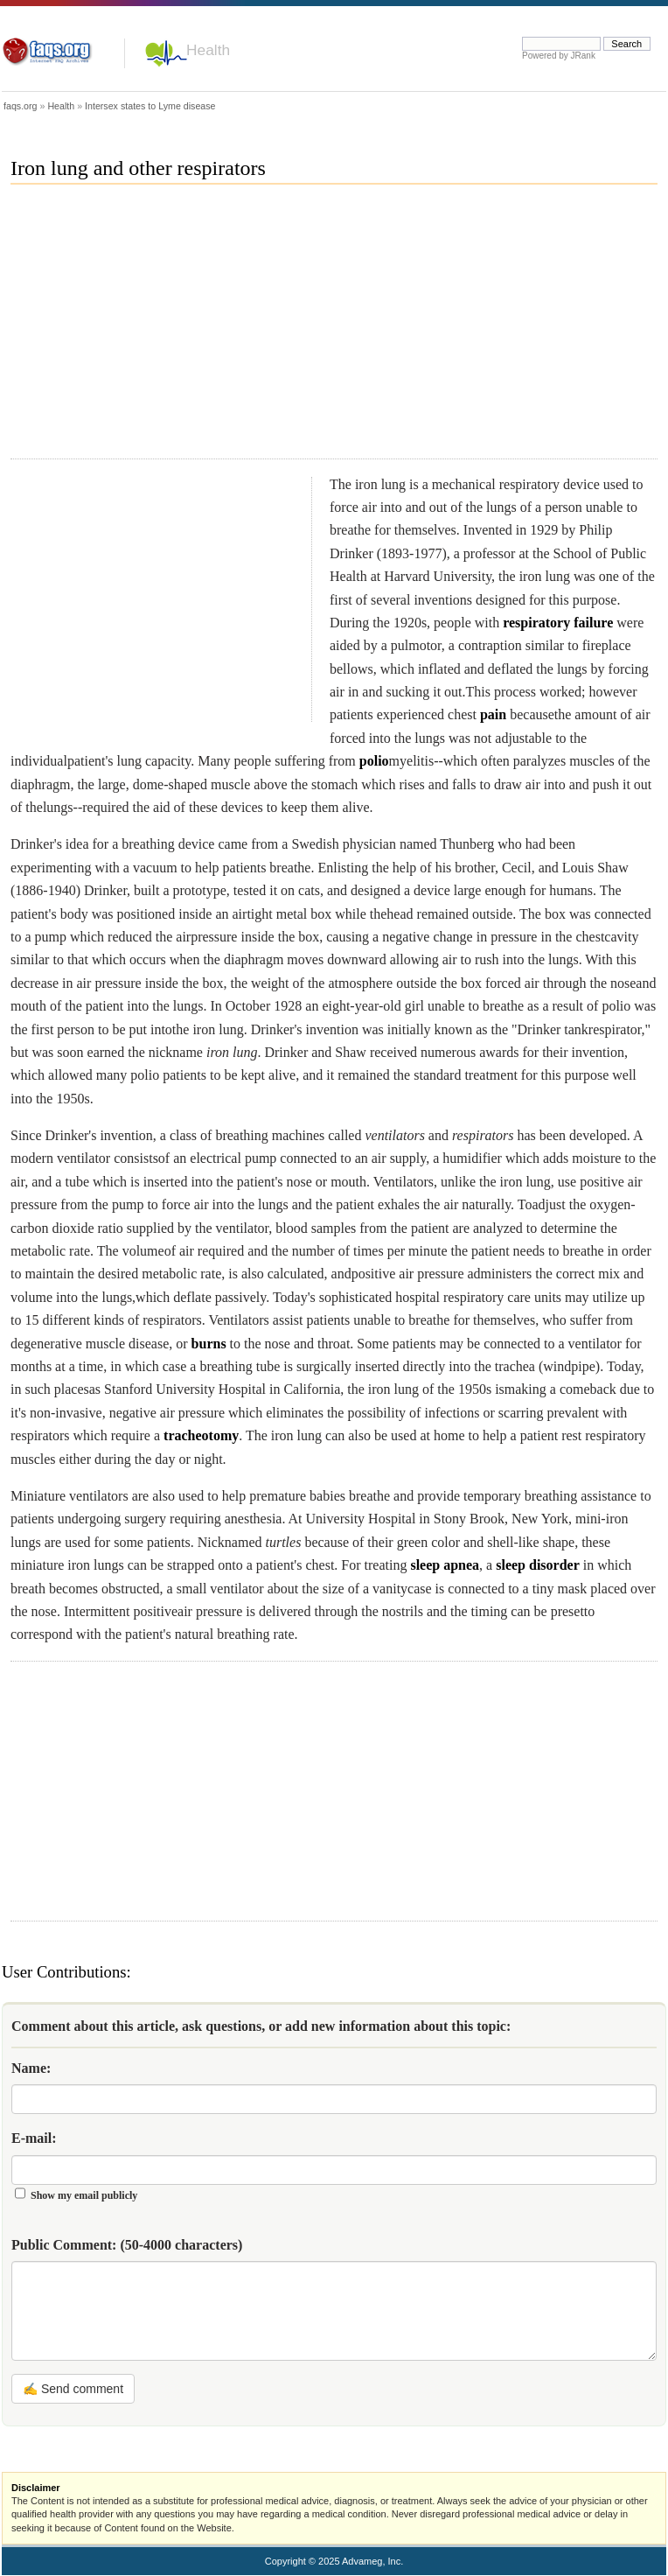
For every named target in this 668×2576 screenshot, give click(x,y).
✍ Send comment (73, 2389)
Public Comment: (126, 2244)
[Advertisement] (220, 329)
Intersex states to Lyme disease (150, 106)
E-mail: (34, 2138)
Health (208, 50)
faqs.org (20, 106)
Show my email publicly (84, 2195)
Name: (31, 2068)
